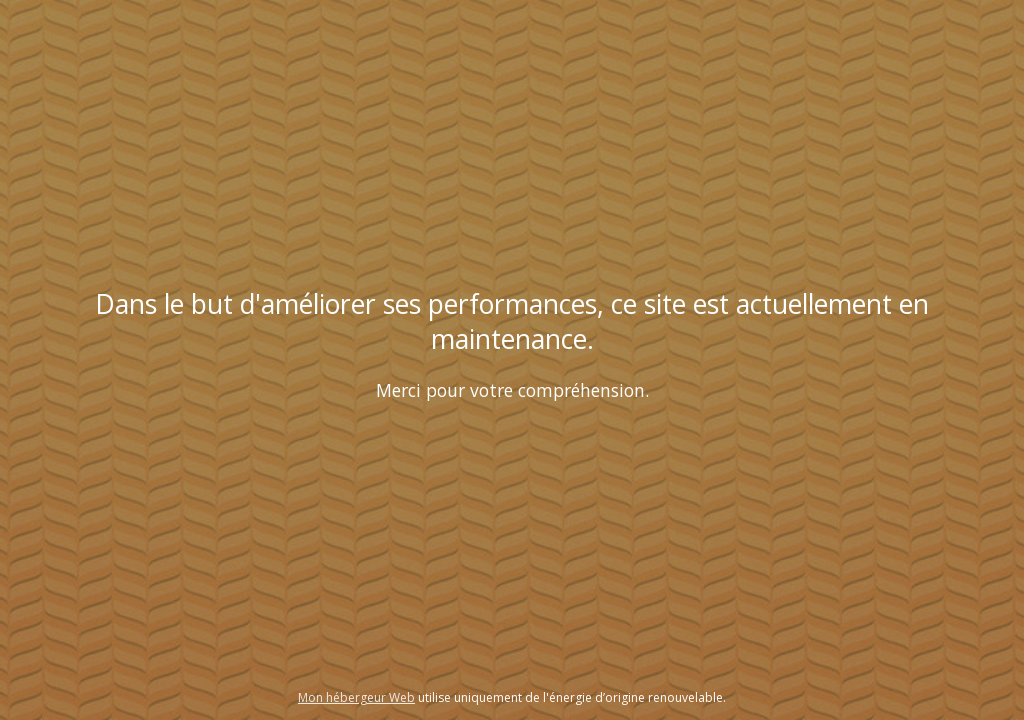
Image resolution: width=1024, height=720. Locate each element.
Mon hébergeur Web (356, 697)
